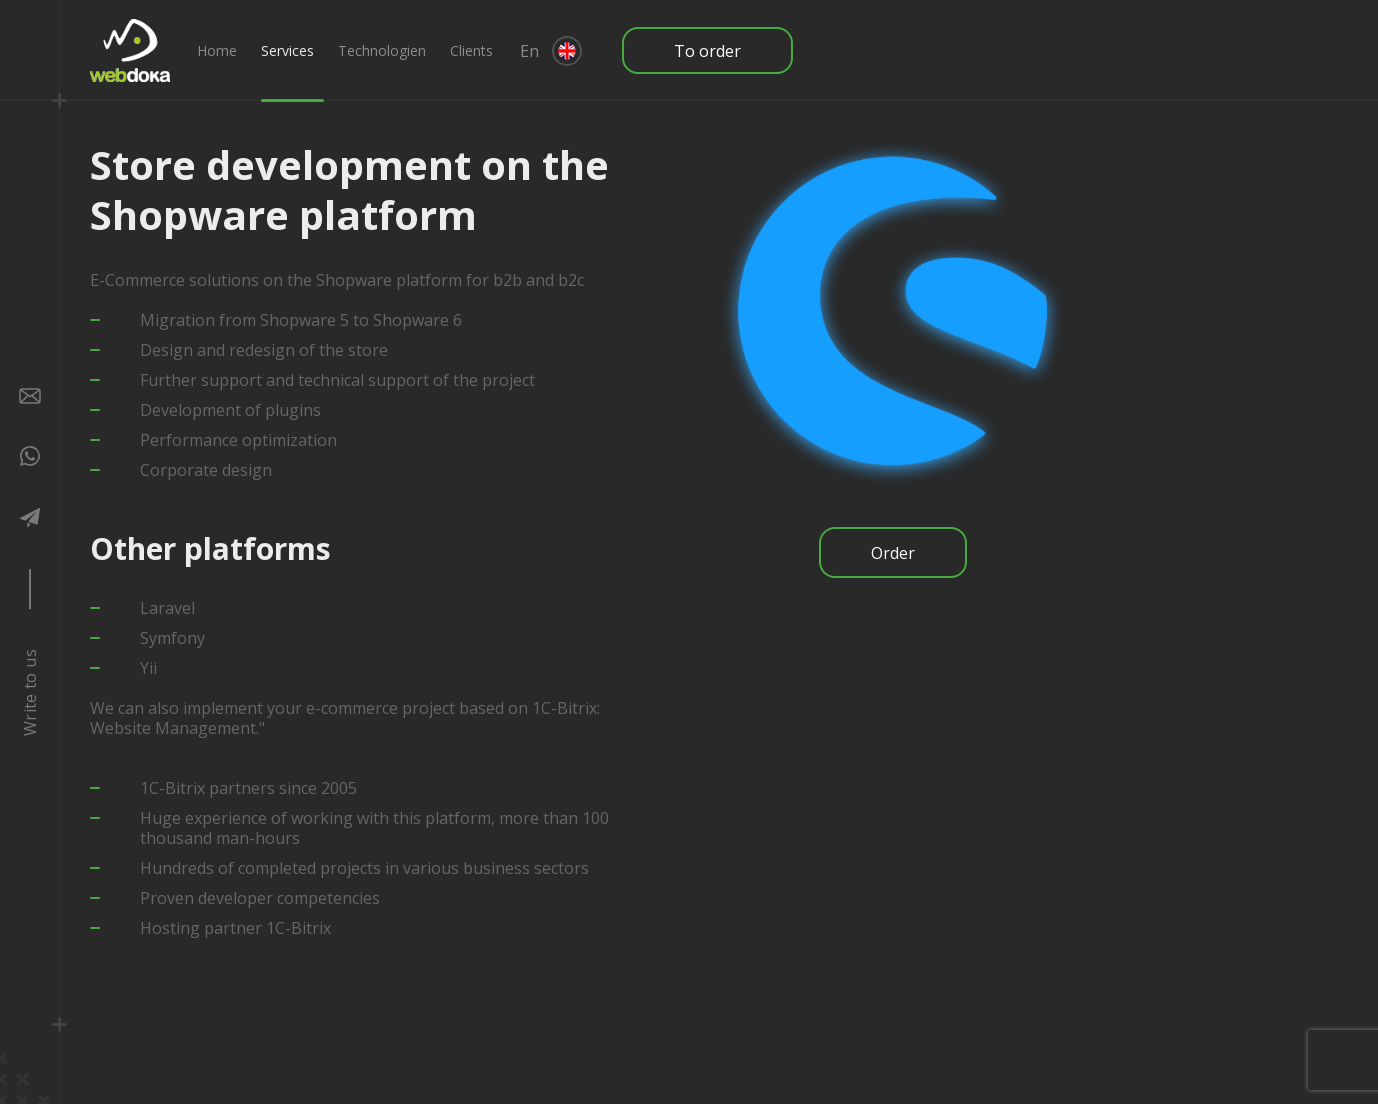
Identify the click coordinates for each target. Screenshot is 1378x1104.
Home (217, 50)
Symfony (172, 638)
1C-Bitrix (564, 708)
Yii (148, 668)
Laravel (167, 608)
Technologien (382, 50)
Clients (471, 50)
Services (287, 50)
